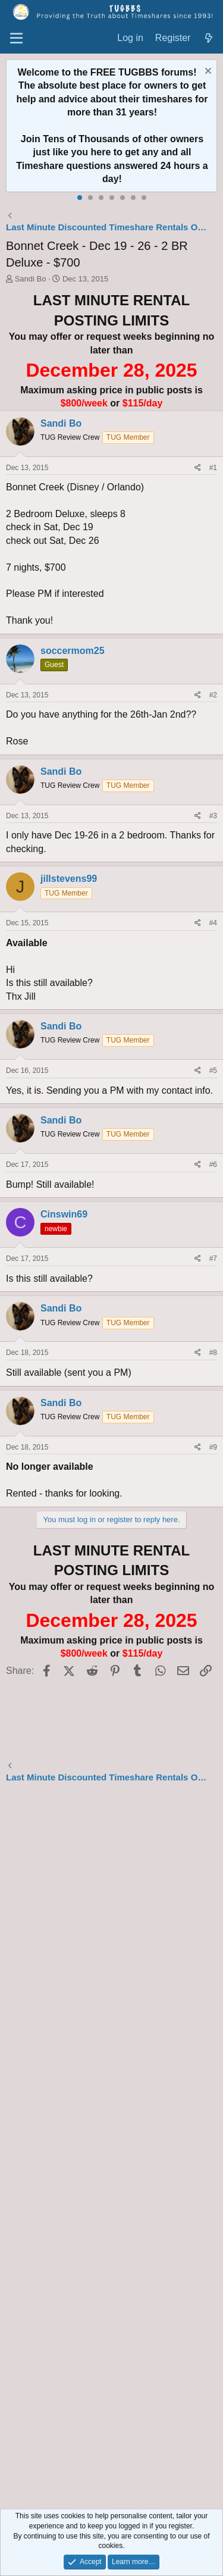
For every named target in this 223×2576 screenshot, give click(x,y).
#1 (213, 468)
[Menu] (16, 39)
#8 (213, 1352)
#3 (213, 816)
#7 (213, 1258)
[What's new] (208, 38)
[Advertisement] (111, 2148)
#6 (213, 1164)
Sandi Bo (30, 278)
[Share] (197, 468)
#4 (213, 923)
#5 (213, 1070)
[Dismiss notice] (207, 72)
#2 (213, 695)
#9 (213, 1447)
